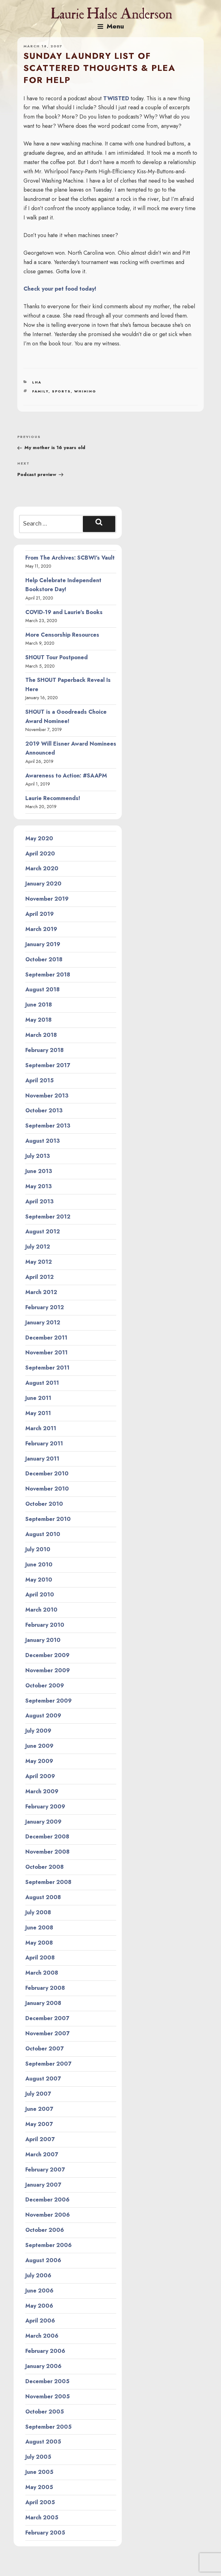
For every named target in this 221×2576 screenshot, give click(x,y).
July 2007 (38, 2094)
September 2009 (48, 1701)
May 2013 (38, 1186)
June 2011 (38, 1398)
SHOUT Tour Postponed (56, 657)
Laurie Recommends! (52, 798)
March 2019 (41, 929)
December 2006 (47, 2200)
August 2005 (43, 2442)
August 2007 (43, 2079)
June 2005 (39, 2472)
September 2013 (47, 1126)
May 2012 (38, 1262)
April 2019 (39, 914)
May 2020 (39, 838)
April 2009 (40, 1776)
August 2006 (43, 2260)
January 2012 (42, 1322)
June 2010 (39, 1565)
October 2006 (44, 2230)
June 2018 (38, 1005)
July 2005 (38, 2457)
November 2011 (46, 1353)
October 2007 (44, 2049)
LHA (36, 382)
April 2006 (40, 2321)
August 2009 (43, 1716)
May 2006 (39, 2306)
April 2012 (39, 1277)
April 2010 (39, 1595)
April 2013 (39, 1201)
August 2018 (42, 989)
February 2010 (44, 1625)
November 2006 (47, 2215)
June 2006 (39, 2291)
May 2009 (39, 1761)
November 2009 (47, 1670)
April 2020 (40, 854)
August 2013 (42, 1141)
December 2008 (47, 1837)
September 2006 (48, 2245)
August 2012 (42, 1231)
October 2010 (44, 1504)
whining (85, 391)
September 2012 (47, 1217)
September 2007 (48, 2064)
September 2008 (48, 1882)
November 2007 (47, 2033)
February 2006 (45, 2351)
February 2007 (45, 2170)
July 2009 (38, 1731)
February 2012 (44, 1307)
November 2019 (47, 899)
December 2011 (46, 1338)
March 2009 (41, 1791)
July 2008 (38, 1912)
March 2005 (41, 2517)
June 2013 (38, 1171)
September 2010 (48, 1519)
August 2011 (42, 1383)
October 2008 (44, 1867)
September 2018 (47, 975)
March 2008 (41, 1973)
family (40, 391)
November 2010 (47, 1489)
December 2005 (47, 2381)
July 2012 (37, 1247)
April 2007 (40, 2139)
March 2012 (41, 1292)
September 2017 (47, 1065)
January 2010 (43, 1640)
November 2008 (47, 1852)
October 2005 (44, 2412)
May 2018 (38, 1020)
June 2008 (39, 1928)
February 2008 (45, 1988)
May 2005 (39, 2487)
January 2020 (43, 884)
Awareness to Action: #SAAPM (66, 776)
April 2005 (40, 2502)
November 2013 (46, 1096)
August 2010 (42, 1534)
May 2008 (39, 1943)
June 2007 (39, 2109)
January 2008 (43, 2003)
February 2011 (44, 1444)
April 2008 (40, 1958)
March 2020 (41, 868)
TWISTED (116, 98)
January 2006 (43, 2366)
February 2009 (45, 1807)
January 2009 (43, 1822)
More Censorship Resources (62, 635)
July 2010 (37, 1549)
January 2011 (42, 1459)
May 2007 (39, 2124)
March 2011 (40, 1428)
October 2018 (43, 959)
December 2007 (47, 2018)
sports (61, 391)
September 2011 (47, 1368)
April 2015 (39, 1080)
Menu (110, 26)
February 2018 (44, 1050)
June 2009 (39, 1746)
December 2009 (47, 1655)
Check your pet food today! (59, 289)
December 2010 (47, 1474)
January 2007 (43, 2185)
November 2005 (47, 2396)
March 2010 (41, 1610)
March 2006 (41, 2336)
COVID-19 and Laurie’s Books (64, 612)
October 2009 (44, 1686)
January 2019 (42, 944)
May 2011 (38, 1413)
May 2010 (38, 1580)
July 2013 (37, 1156)
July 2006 (38, 2275)
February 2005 (45, 2533)
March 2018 (41, 1035)
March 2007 (41, 2154)
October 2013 (43, 1110)
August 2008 (43, 1897)
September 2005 (48, 2427)
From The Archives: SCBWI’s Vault (70, 558)
